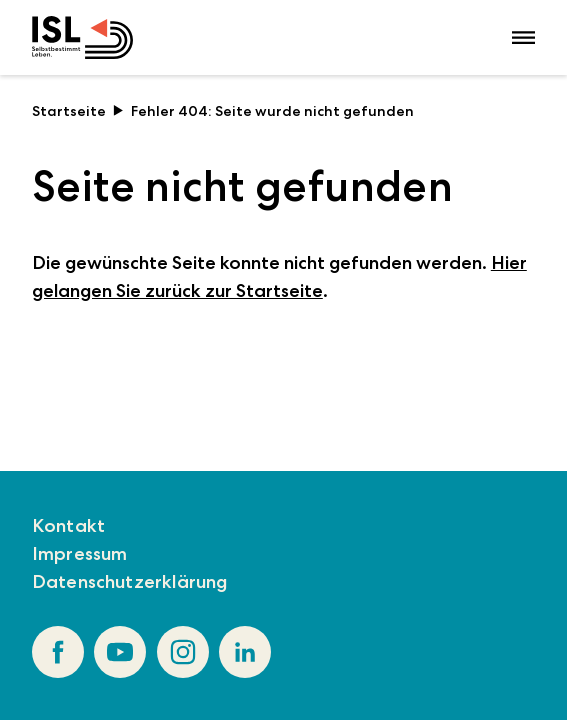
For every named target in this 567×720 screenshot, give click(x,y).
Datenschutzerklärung (130, 581)
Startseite (78, 111)
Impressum (80, 553)
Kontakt (68, 525)
